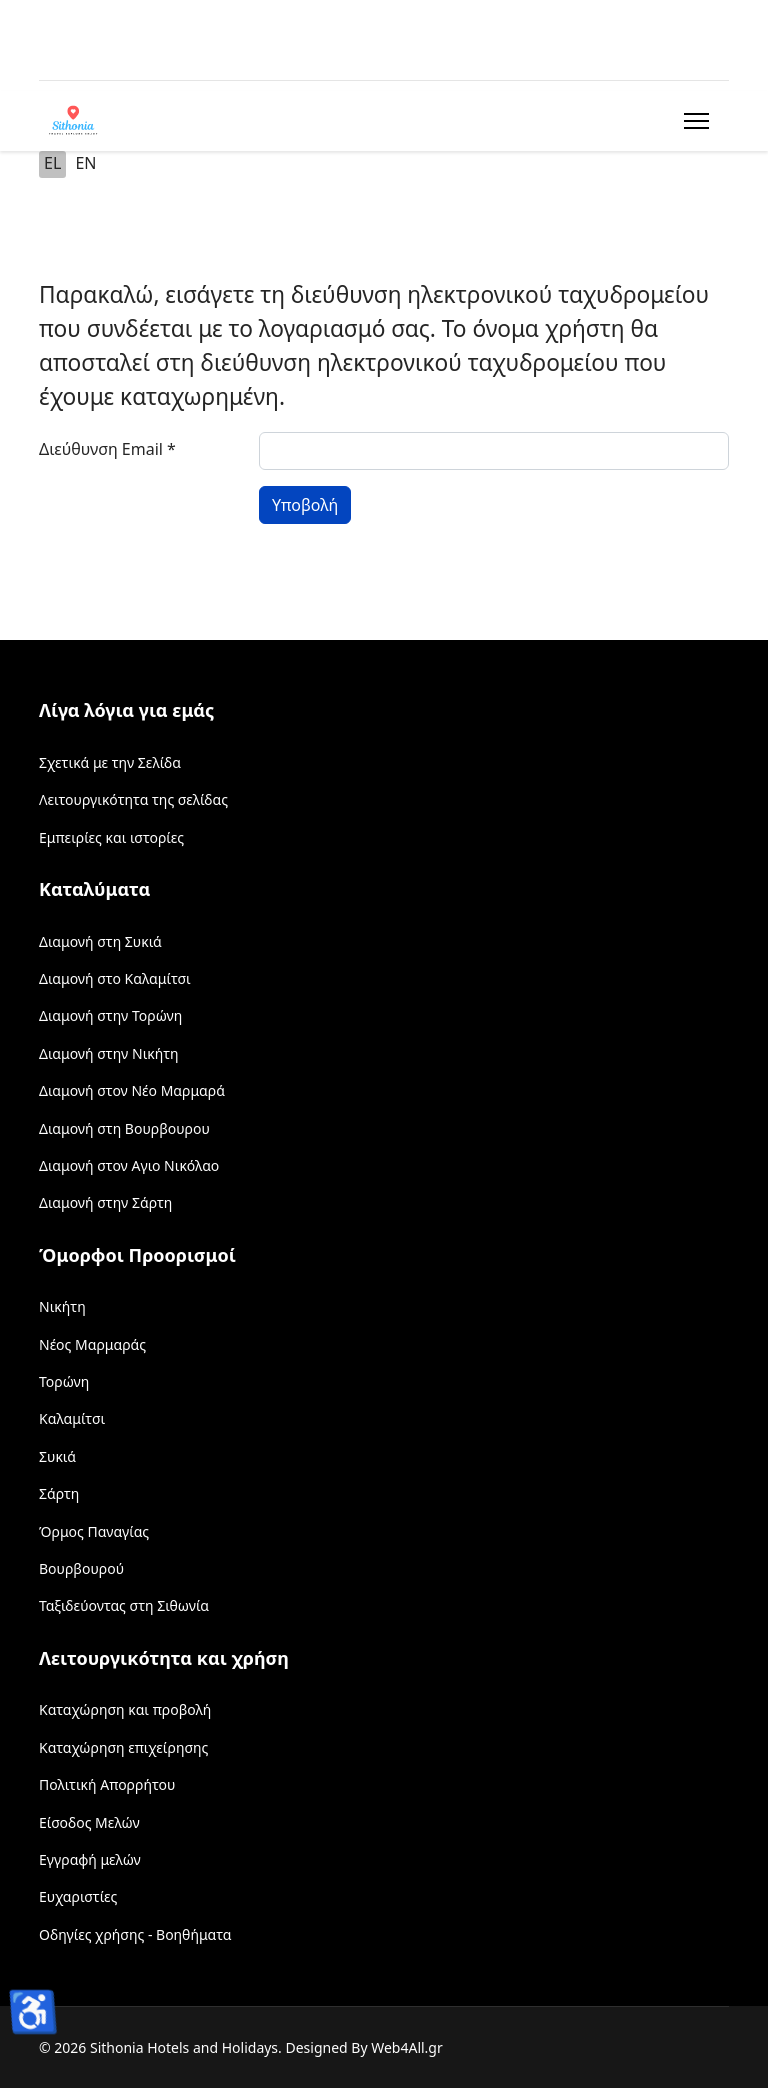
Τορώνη (64, 1381)
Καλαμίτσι (72, 1418)
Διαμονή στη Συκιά (100, 941)
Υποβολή (305, 505)
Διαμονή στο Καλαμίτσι (115, 978)
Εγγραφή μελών (90, 1859)
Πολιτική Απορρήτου (107, 1784)
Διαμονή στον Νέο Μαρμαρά (132, 1090)
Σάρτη (59, 1493)
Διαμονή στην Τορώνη (110, 1015)
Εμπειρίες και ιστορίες (111, 837)
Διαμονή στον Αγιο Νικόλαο (129, 1165)
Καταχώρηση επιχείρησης (123, 1747)
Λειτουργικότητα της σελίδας (133, 799)
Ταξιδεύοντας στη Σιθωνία (124, 1605)
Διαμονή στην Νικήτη (109, 1053)
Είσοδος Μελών (89, 1822)
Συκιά (57, 1456)
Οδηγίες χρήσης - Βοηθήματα (135, 1934)
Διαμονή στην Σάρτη (105, 1202)
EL (52, 163)
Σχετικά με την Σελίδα (110, 762)
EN (85, 163)
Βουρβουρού (81, 1568)
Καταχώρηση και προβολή (125, 1709)
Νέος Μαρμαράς (92, 1344)
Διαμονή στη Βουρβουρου (124, 1128)
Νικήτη (62, 1306)
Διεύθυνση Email (107, 449)
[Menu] (692, 121)
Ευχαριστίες (78, 1896)
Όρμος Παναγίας (94, 1531)
